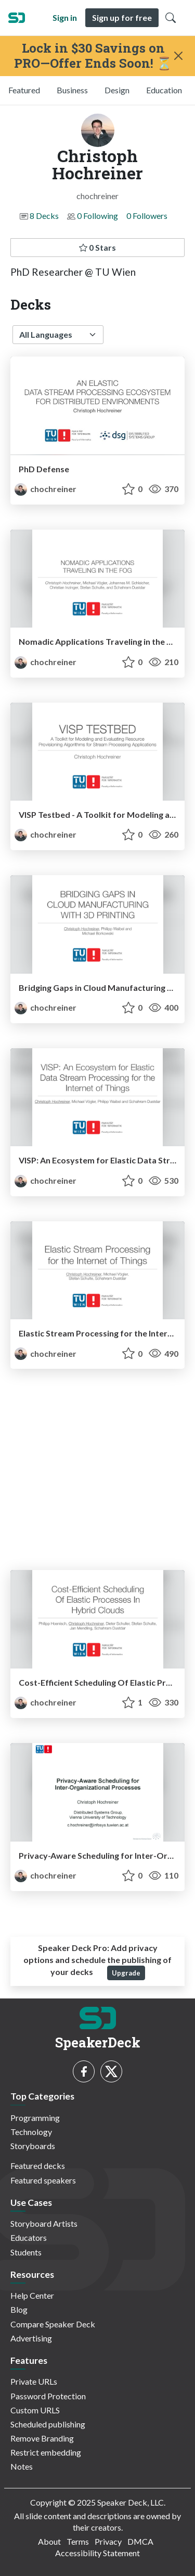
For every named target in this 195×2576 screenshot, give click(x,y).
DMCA (140, 2541)
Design (117, 90)
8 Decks (44, 215)
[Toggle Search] (171, 17)
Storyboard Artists (43, 2223)
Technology (31, 2132)
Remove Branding (42, 2438)
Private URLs (33, 2381)
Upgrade (126, 1973)
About (49, 2541)
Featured (24, 90)
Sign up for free (122, 17)
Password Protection (48, 2396)
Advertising (31, 2338)
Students (26, 2252)
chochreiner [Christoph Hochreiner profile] (45, 489)
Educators (28, 2237)
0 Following (97, 215)
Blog (19, 2309)
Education (164, 90)
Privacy (108, 2541)
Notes (21, 2466)
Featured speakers (43, 2180)
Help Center (32, 2295)
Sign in (65, 17)
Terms (78, 2541)
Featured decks (37, 2165)
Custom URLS (35, 2410)
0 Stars (97, 247)
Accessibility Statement (97, 2553)
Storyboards (32, 2146)
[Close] (178, 56)
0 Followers (146, 215)
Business (72, 90)
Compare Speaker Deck (52, 2324)
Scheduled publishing (47, 2424)
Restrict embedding (45, 2452)
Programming (35, 2118)
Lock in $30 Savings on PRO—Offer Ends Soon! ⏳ (93, 56)
